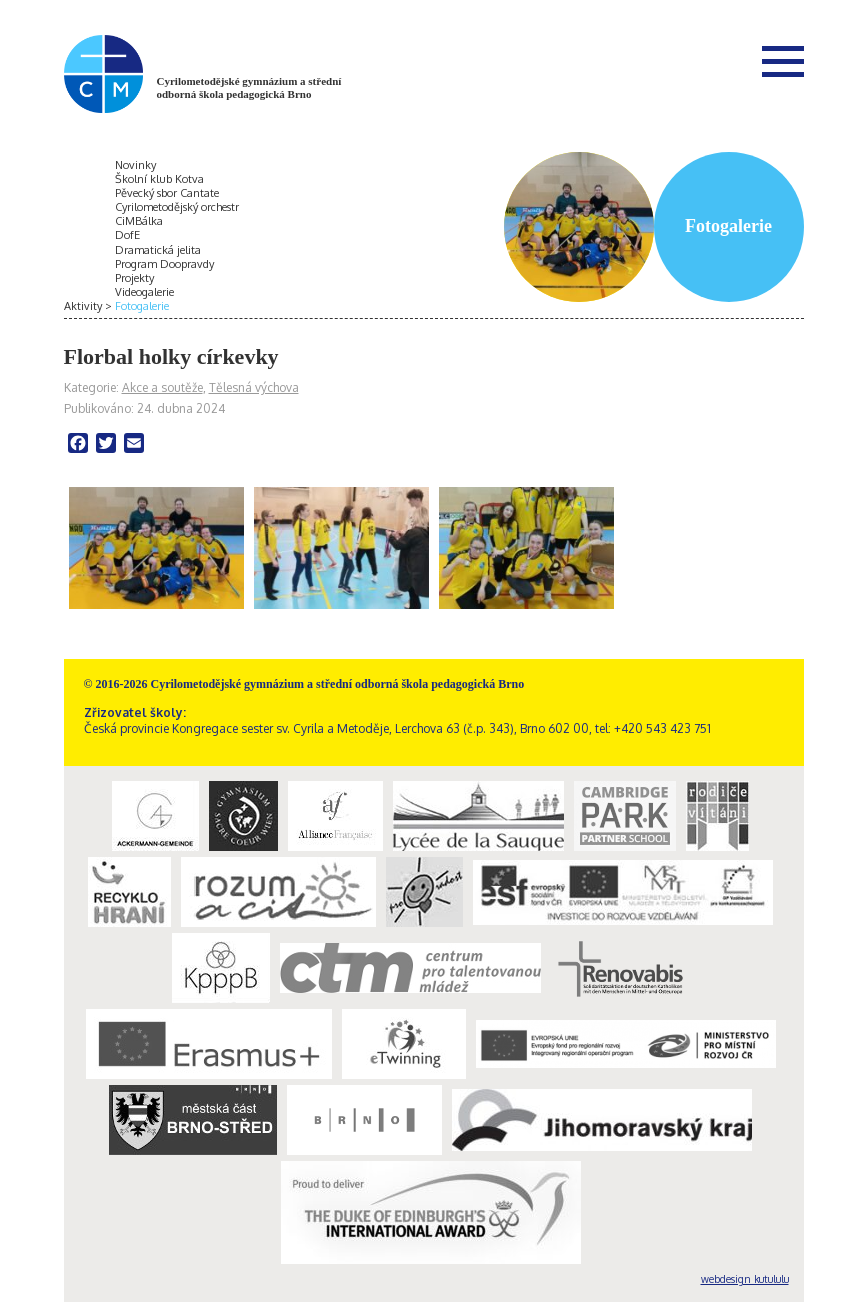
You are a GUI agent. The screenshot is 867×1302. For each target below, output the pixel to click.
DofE (127, 235)
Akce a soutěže (162, 387)
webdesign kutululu (745, 1279)
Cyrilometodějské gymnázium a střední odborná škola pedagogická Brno (249, 87)
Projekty (134, 278)
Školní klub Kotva (159, 179)
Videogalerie (144, 292)
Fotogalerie (142, 306)
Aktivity (83, 306)
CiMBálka (139, 221)
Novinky (135, 165)
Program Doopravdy (164, 264)
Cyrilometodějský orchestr (177, 207)
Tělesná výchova (254, 387)
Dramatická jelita (158, 250)
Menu (783, 61)
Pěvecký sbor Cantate (167, 193)
